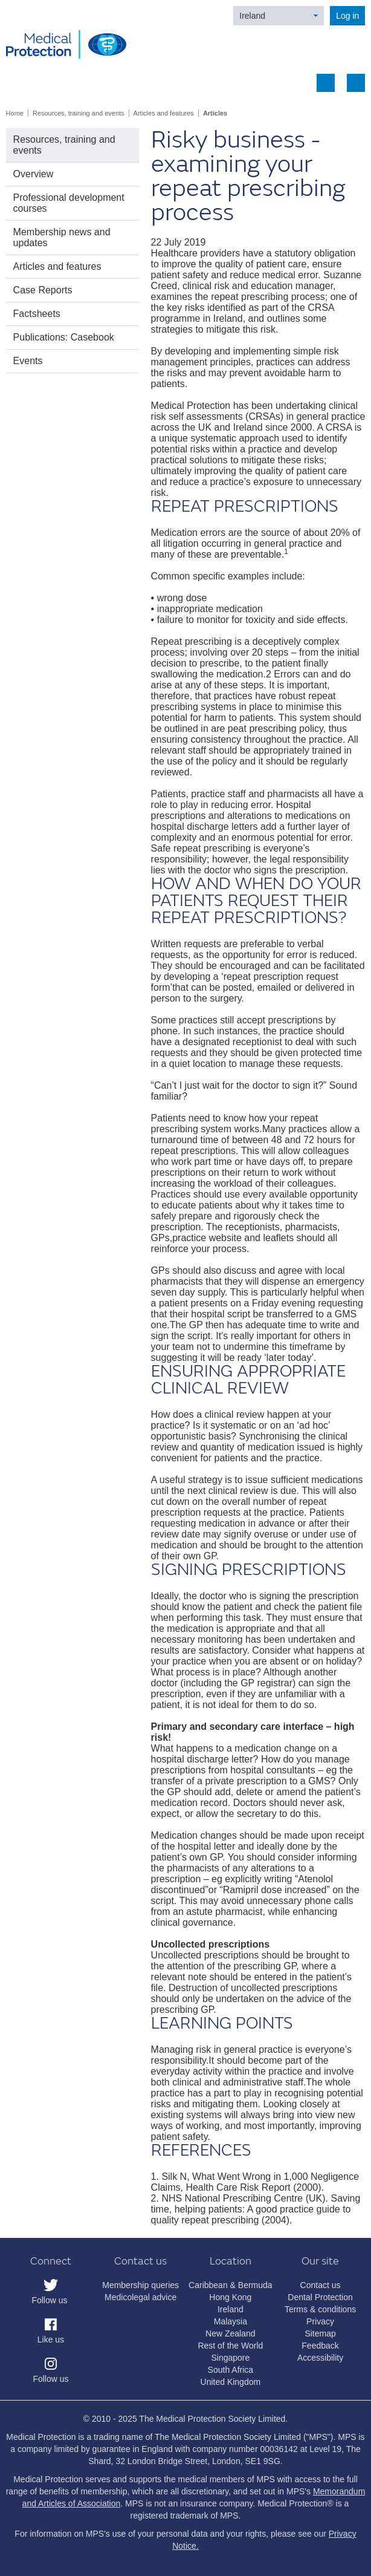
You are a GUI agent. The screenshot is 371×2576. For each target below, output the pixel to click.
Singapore (230, 2357)
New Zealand (230, 2333)
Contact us (320, 2285)
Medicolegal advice (140, 2297)
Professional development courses (68, 203)
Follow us (49, 2300)
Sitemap (320, 2333)
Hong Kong (230, 2297)
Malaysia (230, 2321)
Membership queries (140, 2285)
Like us (50, 2339)
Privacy (320, 2321)
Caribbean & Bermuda (231, 2285)
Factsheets (36, 313)
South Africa (231, 2370)
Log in (347, 16)
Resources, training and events (78, 113)
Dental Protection (320, 2297)
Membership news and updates (62, 237)
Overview (33, 174)
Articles (215, 113)
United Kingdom (231, 2382)
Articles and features (164, 113)
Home (15, 113)
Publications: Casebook (63, 337)
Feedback (320, 2345)
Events (28, 361)
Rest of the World (230, 2345)
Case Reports (43, 290)
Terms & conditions (320, 2309)
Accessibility (320, 2357)
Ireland (252, 16)
